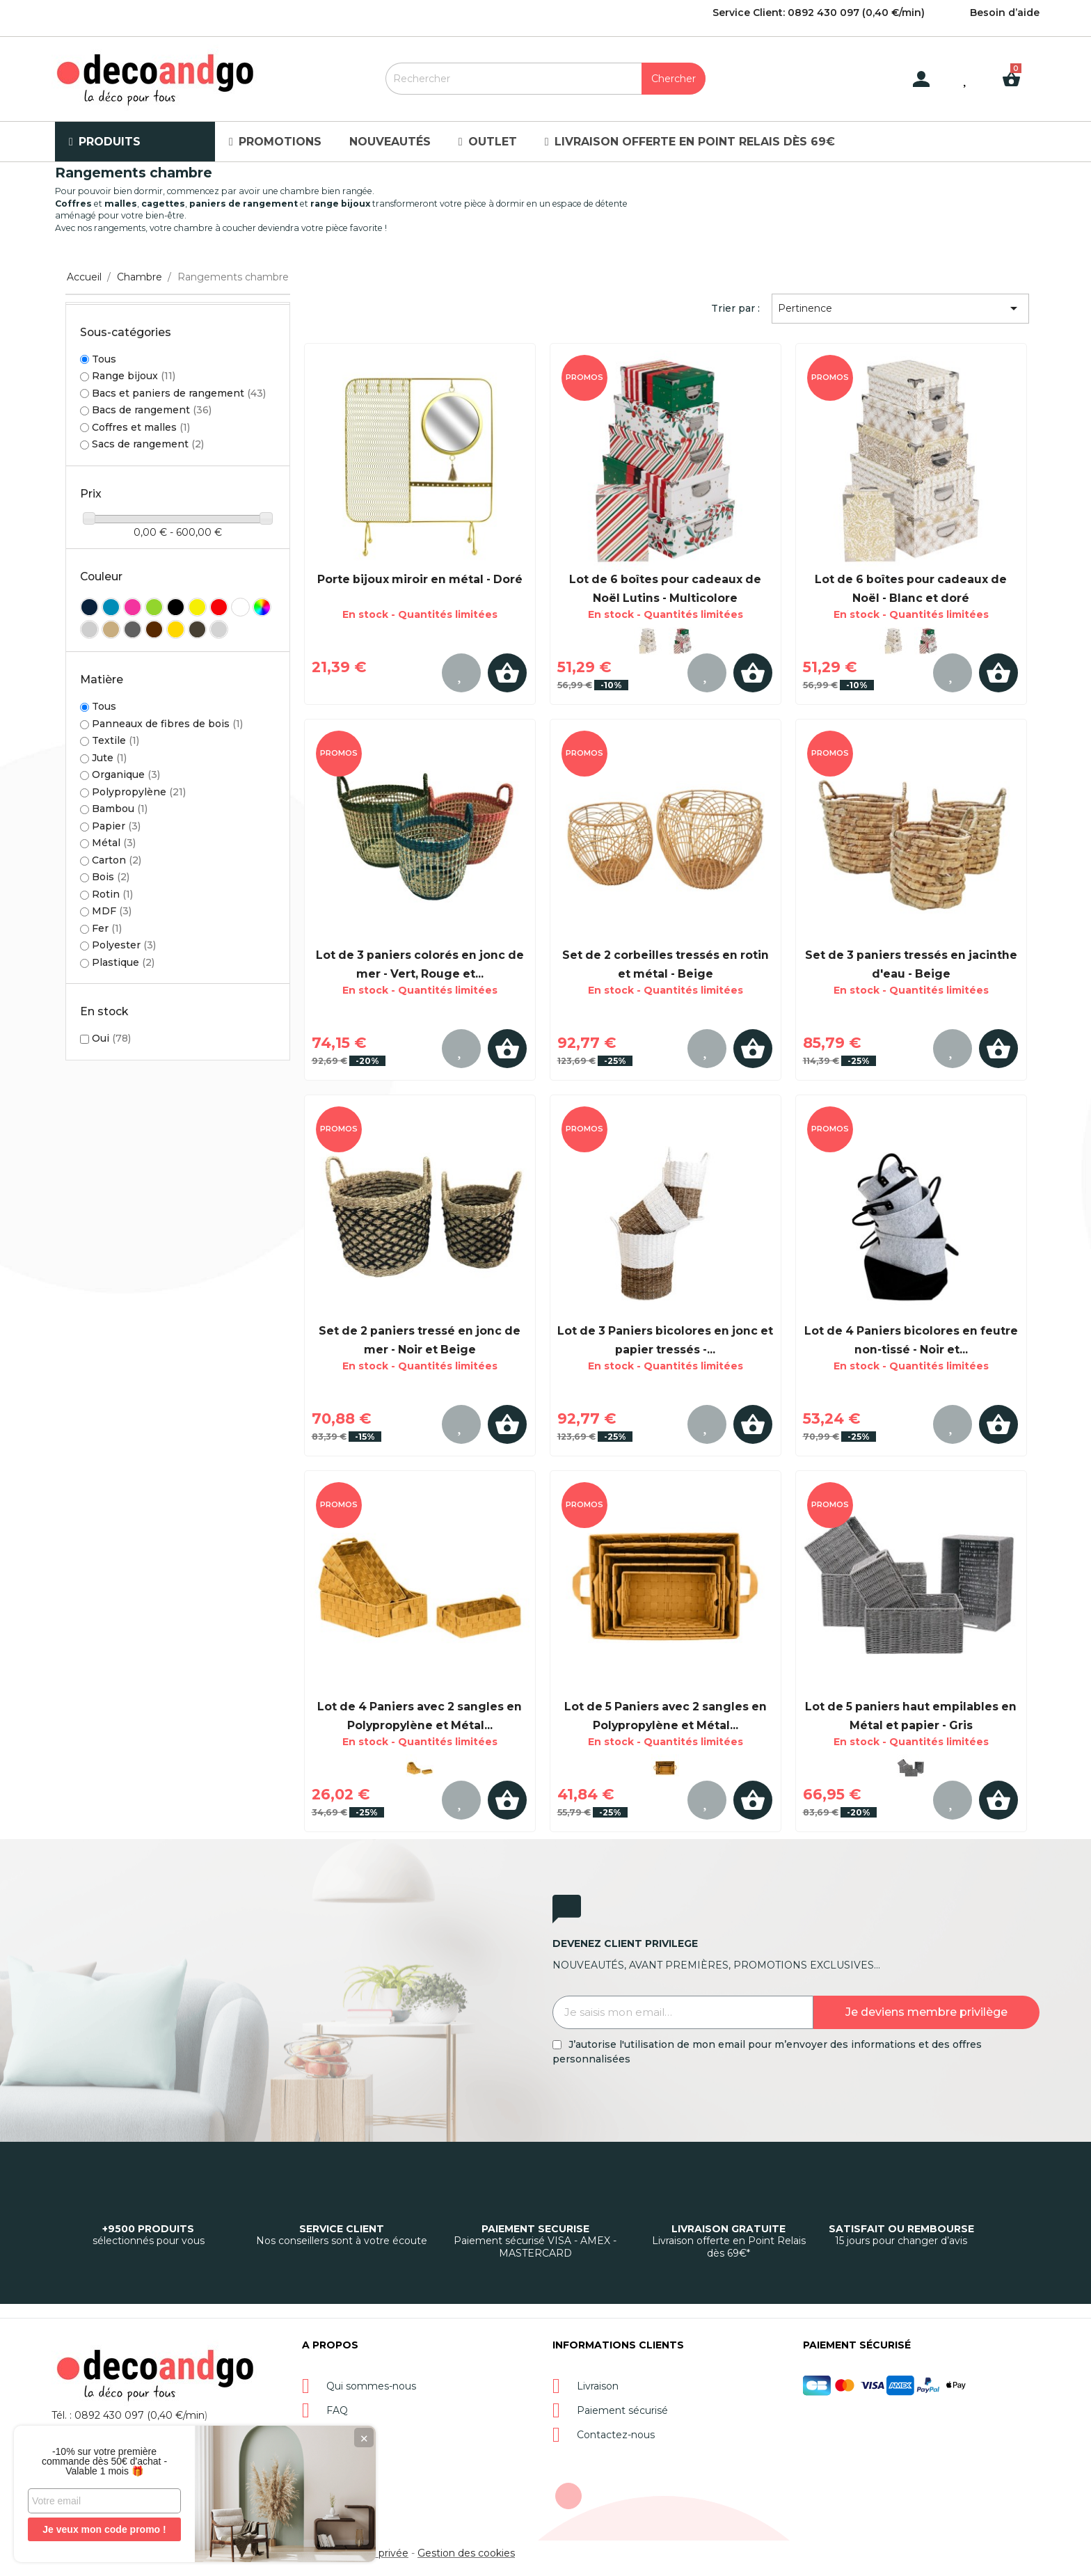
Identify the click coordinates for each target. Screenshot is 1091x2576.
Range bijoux (133, 375)
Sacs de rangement (148, 444)
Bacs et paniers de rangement (179, 393)
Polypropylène (139, 792)
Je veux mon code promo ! (104, 2529)
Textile (115, 740)
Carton (116, 860)
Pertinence (900, 308)
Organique (126, 774)
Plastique (123, 962)
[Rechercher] (545, 79)
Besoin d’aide (1005, 12)
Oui (111, 1038)
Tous (104, 359)
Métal (114, 842)
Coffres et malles (141, 427)
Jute (109, 758)
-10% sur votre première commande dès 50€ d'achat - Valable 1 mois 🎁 (104, 2461)
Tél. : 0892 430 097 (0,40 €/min (128, 2415)
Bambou (120, 808)
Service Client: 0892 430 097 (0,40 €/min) (818, 12)
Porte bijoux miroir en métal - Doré (420, 579)
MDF (112, 911)
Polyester (124, 945)
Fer (107, 928)
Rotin (112, 894)
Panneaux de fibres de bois (167, 723)
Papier (116, 826)
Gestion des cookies (466, 2553)
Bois (110, 876)
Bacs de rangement (152, 410)
